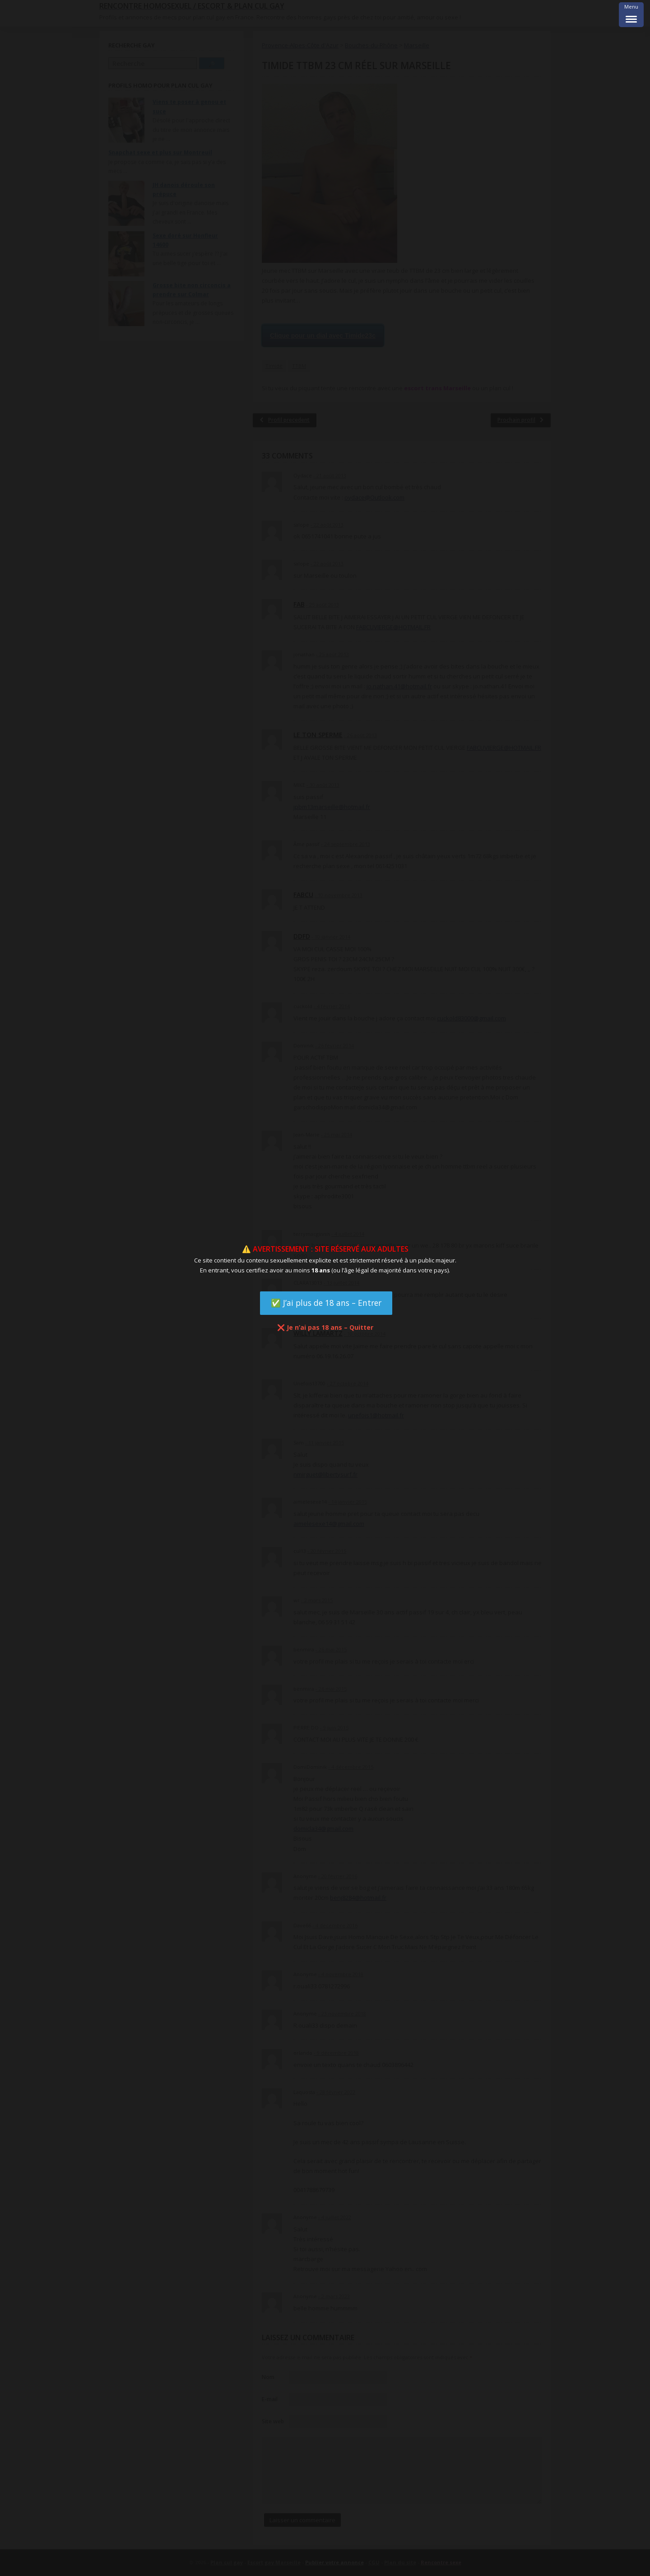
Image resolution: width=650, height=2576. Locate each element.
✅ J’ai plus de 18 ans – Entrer (326, 1302)
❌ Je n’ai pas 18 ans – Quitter (325, 1327)
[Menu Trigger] (631, 14)
